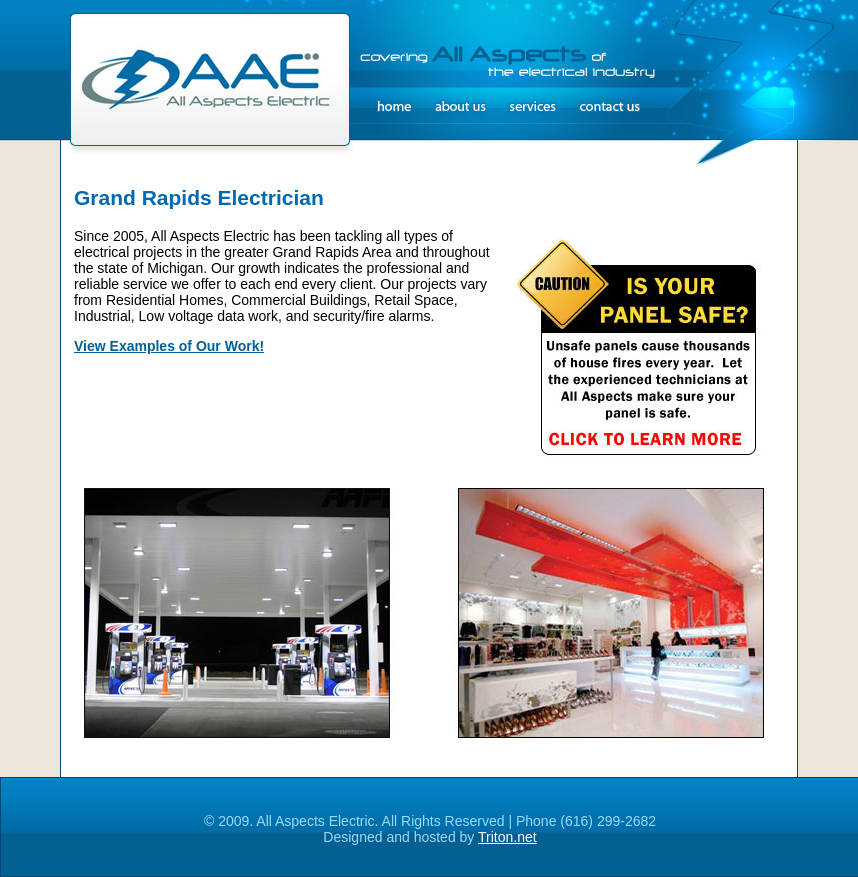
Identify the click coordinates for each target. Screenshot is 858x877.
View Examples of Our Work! (169, 346)
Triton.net (507, 837)
